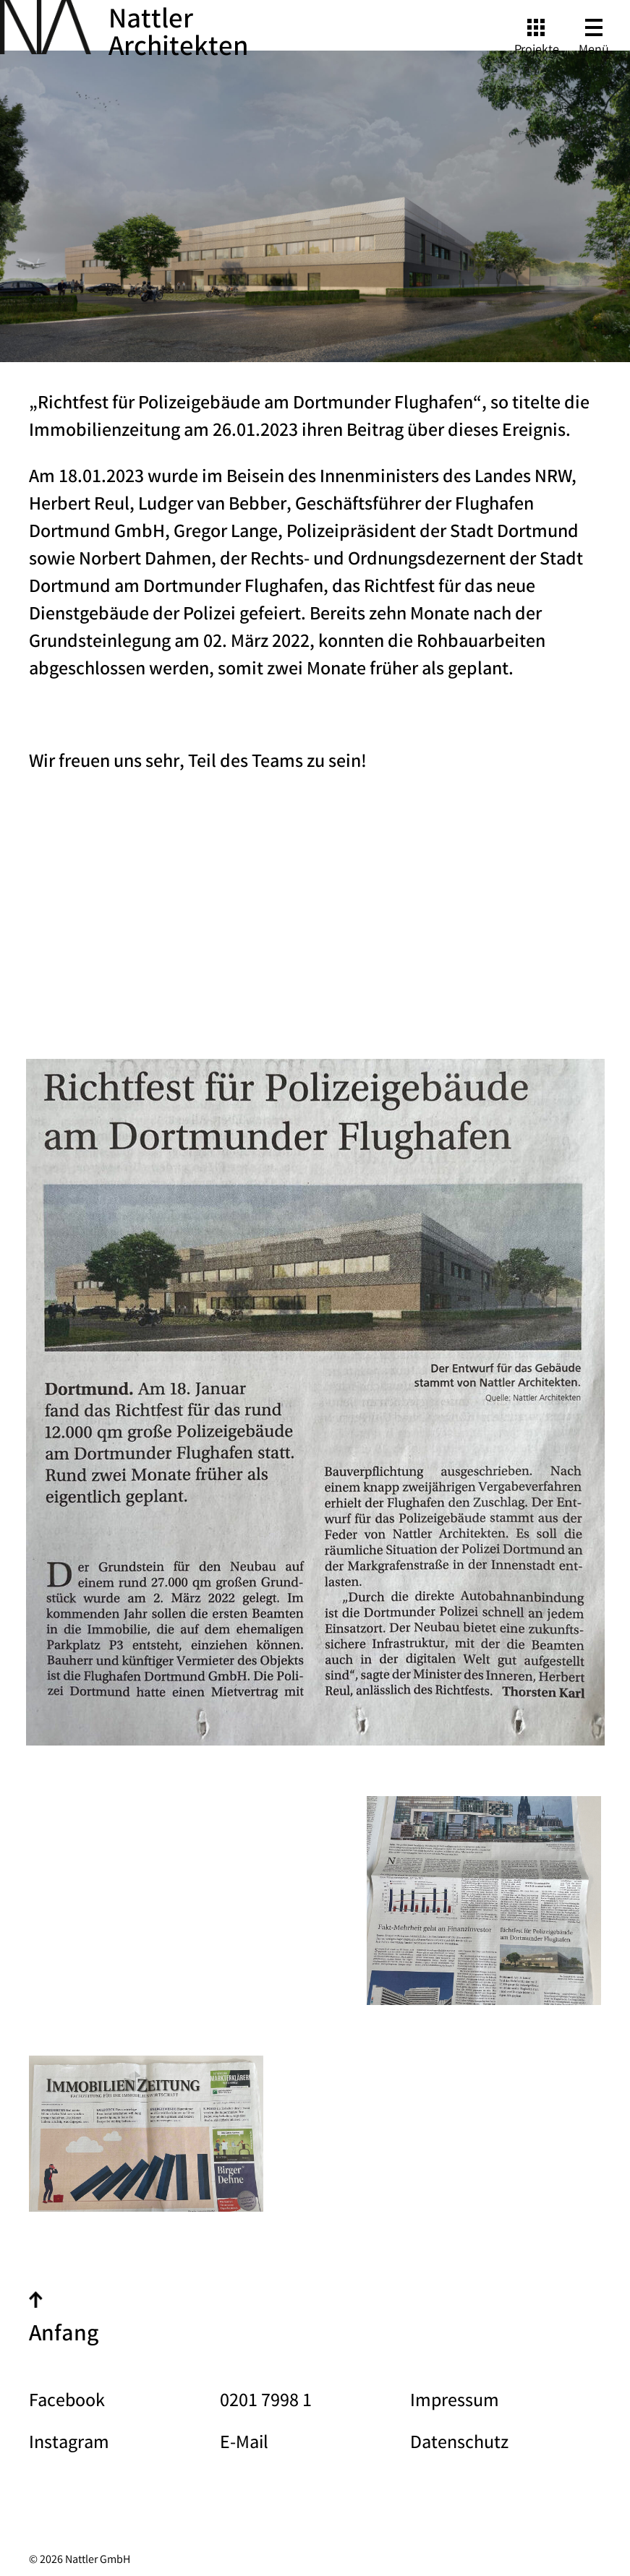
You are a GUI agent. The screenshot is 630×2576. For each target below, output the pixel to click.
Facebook (67, 2402)
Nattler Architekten (178, 35)
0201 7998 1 (266, 2402)
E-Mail (244, 2444)
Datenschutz (459, 2444)
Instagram (69, 2444)
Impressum (454, 2402)
